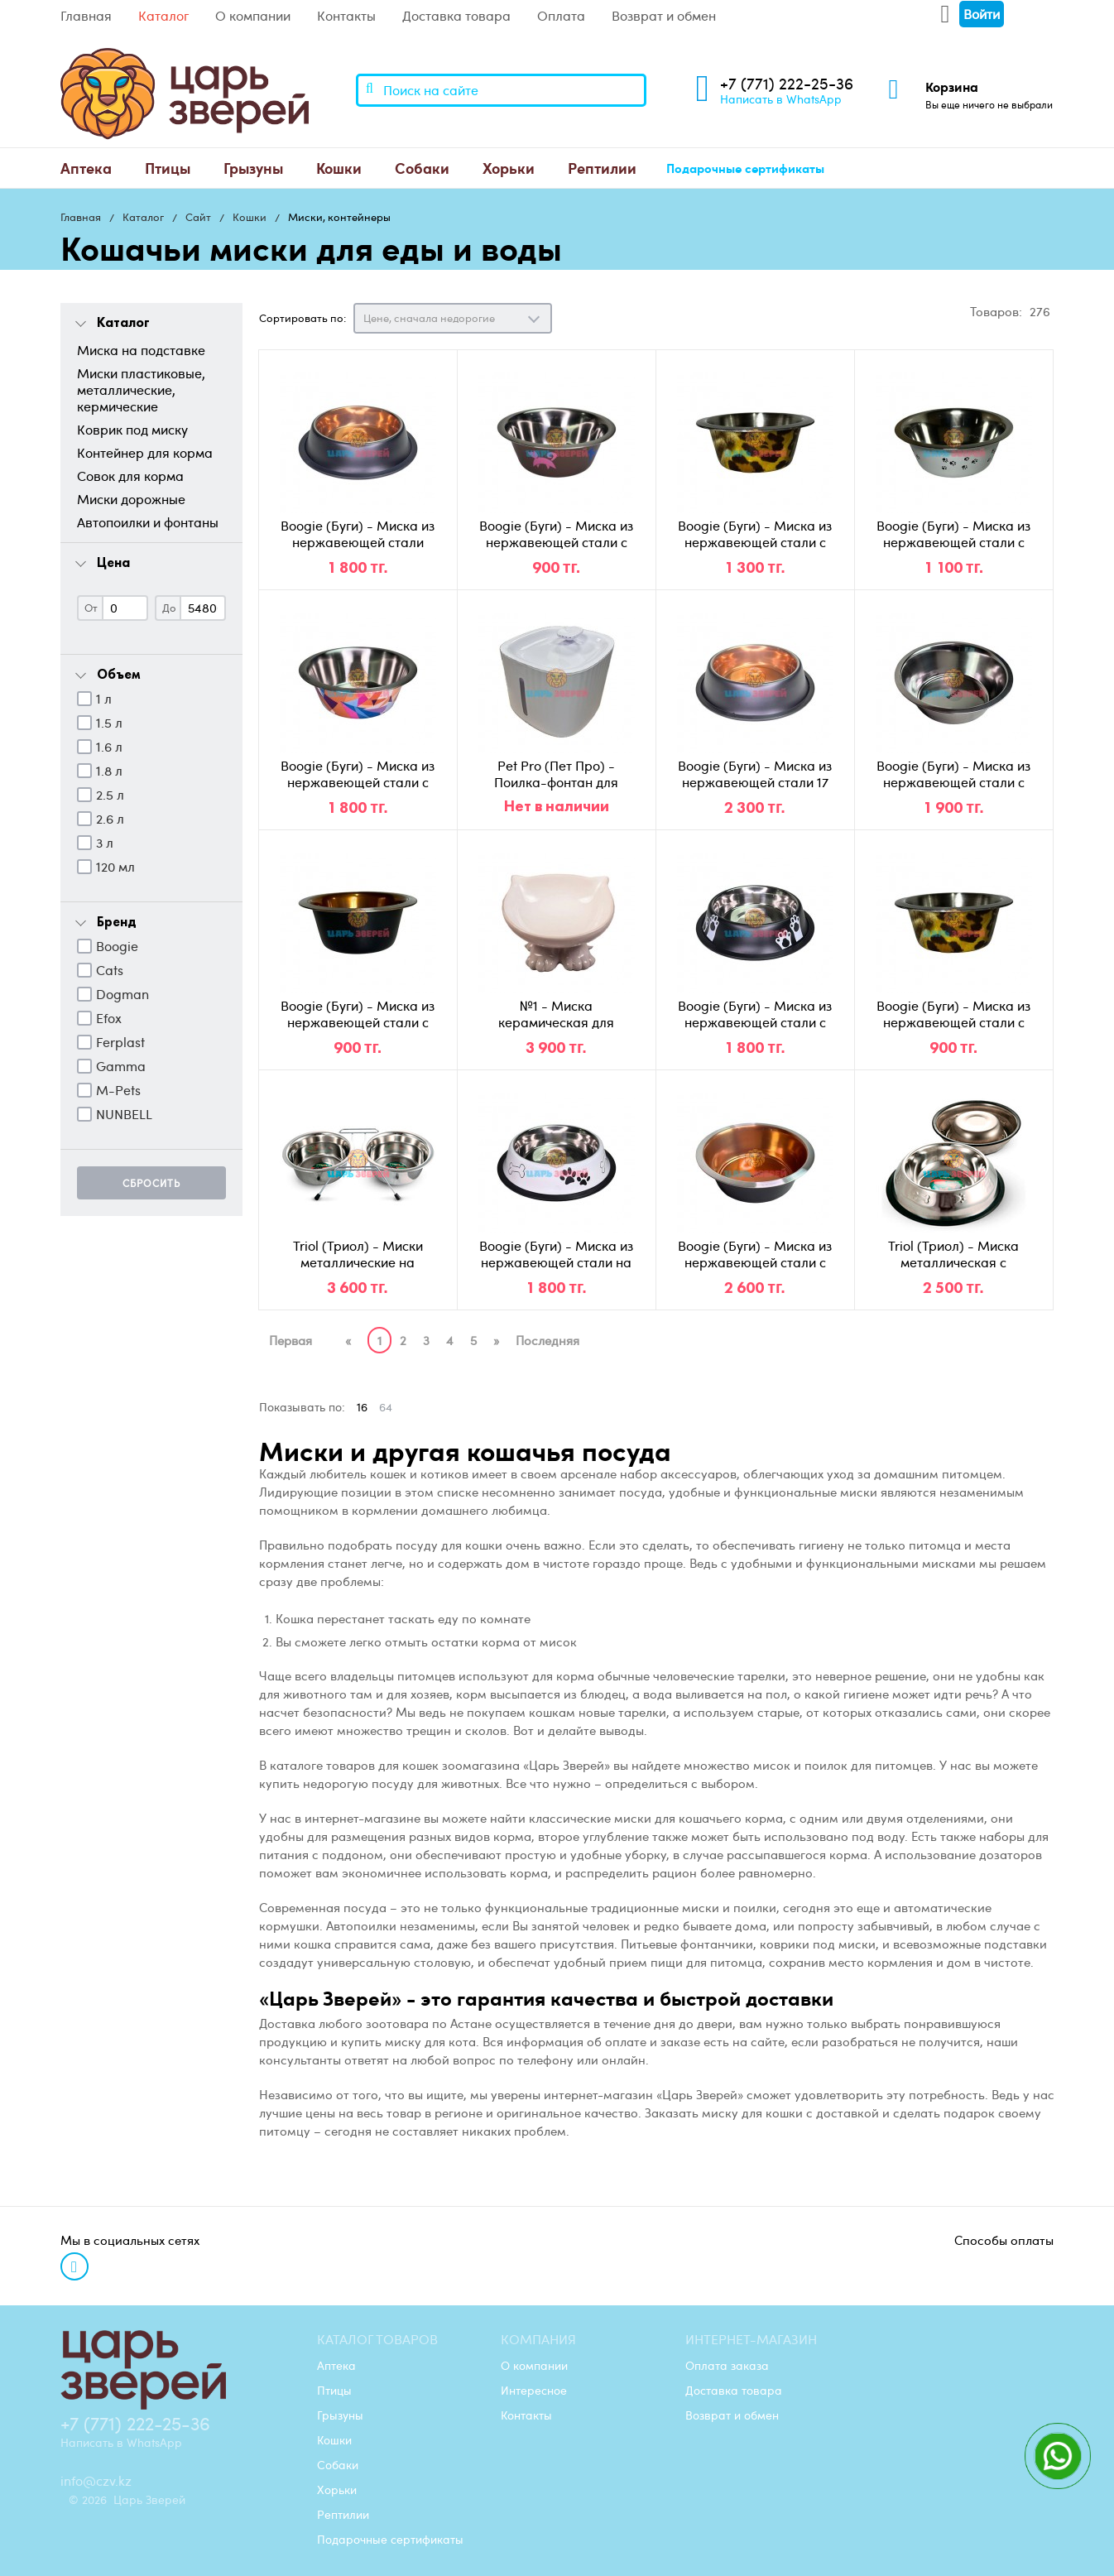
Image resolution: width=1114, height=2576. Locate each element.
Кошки (339, 167)
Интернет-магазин (751, 2339)
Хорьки (509, 167)
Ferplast (120, 1042)
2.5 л (110, 794)
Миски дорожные (131, 499)
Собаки (422, 167)
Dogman (122, 994)
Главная (86, 16)
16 (362, 1407)
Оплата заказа (727, 2365)
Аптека (86, 167)
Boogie (117, 946)
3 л (104, 842)
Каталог (163, 16)
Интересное (534, 2389)
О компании (253, 16)
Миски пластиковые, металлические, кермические (141, 390)
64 (385, 1407)
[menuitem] (86, 168)
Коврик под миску (132, 430)
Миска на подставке (141, 350)
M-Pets (118, 1090)
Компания (538, 2339)
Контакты (346, 16)
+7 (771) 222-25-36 (786, 83)
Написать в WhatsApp (781, 98)
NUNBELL (124, 1114)
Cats (109, 970)
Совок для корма (130, 476)
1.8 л (109, 770)
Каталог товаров (377, 2339)
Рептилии (602, 167)
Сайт (198, 216)
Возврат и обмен (664, 16)
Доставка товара (456, 16)
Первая (290, 1340)
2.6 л (110, 818)
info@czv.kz (96, 2481)
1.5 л (109, 722)
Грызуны (253, 167)
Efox (109, 1018)
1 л (104, 698)
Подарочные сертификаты (745, 168)
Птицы (167, 167)
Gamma (121, 1066)
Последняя (547, 1340)
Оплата (561, 16)
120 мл (115, 866)
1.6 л (109, 746)
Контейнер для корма (145, 453)
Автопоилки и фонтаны (147, 522)
